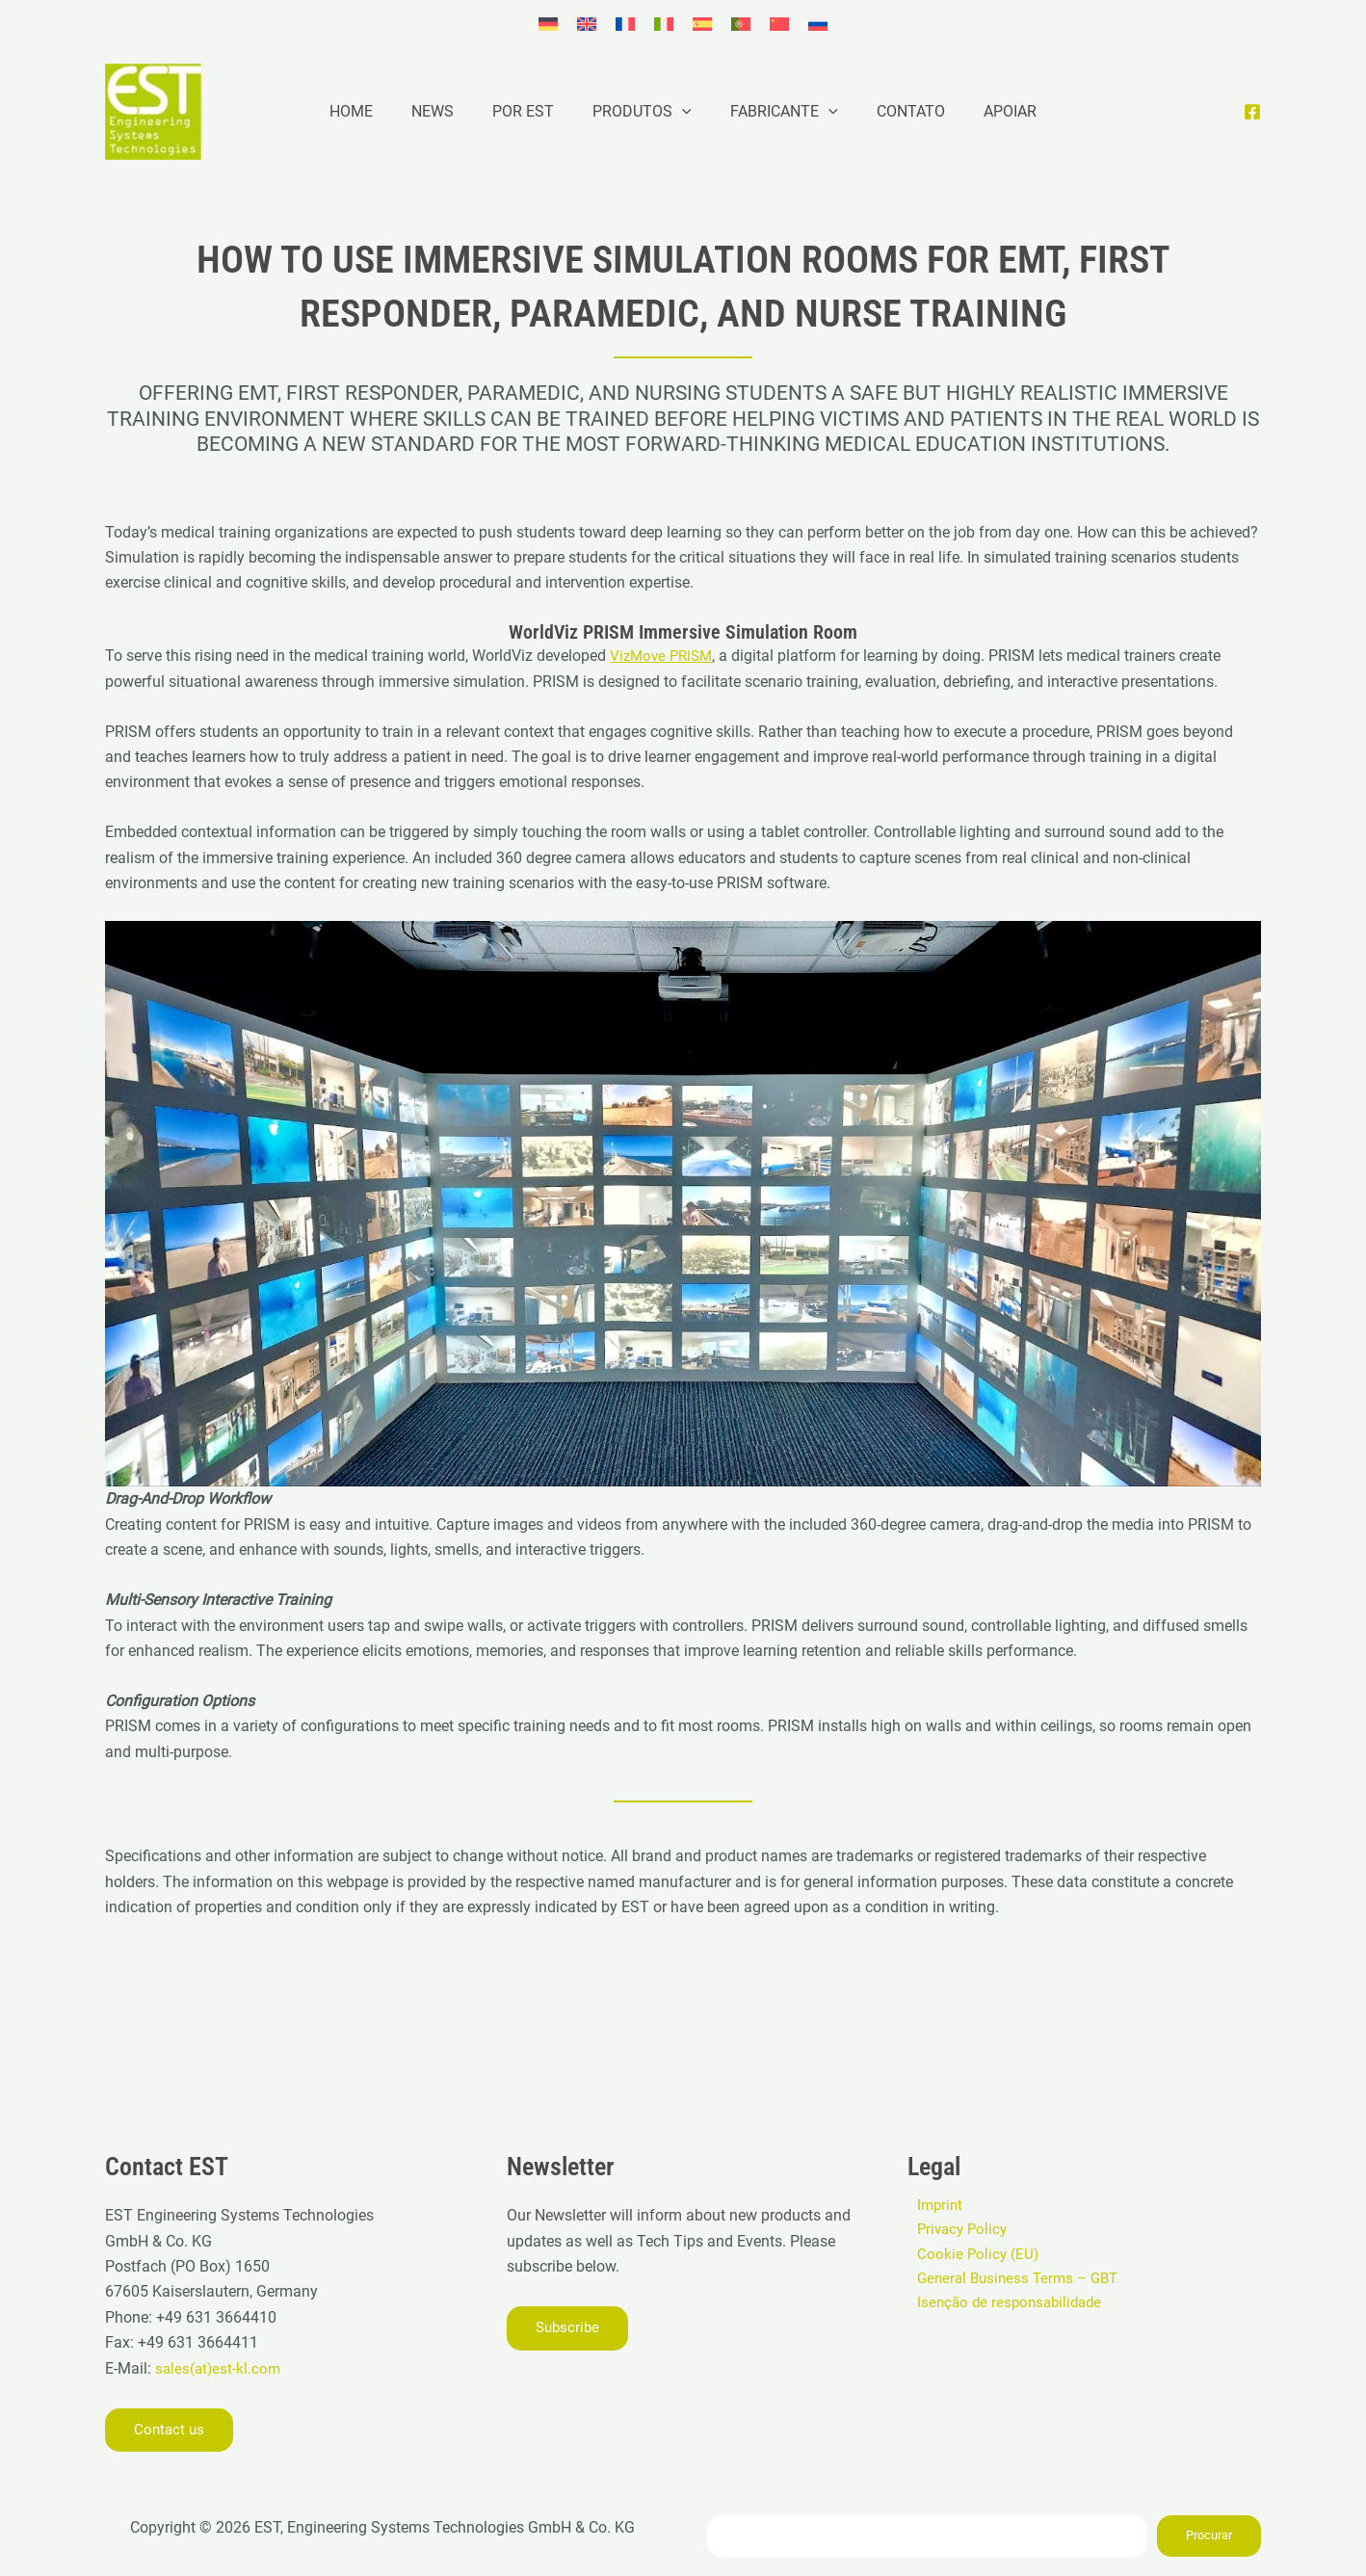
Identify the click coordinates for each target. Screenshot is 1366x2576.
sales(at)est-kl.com (217, 2367)
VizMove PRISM (664, 655)
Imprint (931, 2204)
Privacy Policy (955, 2230)
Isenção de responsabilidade (1004, 2307)
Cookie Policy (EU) (969, 2256)
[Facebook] (1252, 111)
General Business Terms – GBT (1013, 2282)
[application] (682, 111)
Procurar (1209, 2535)
